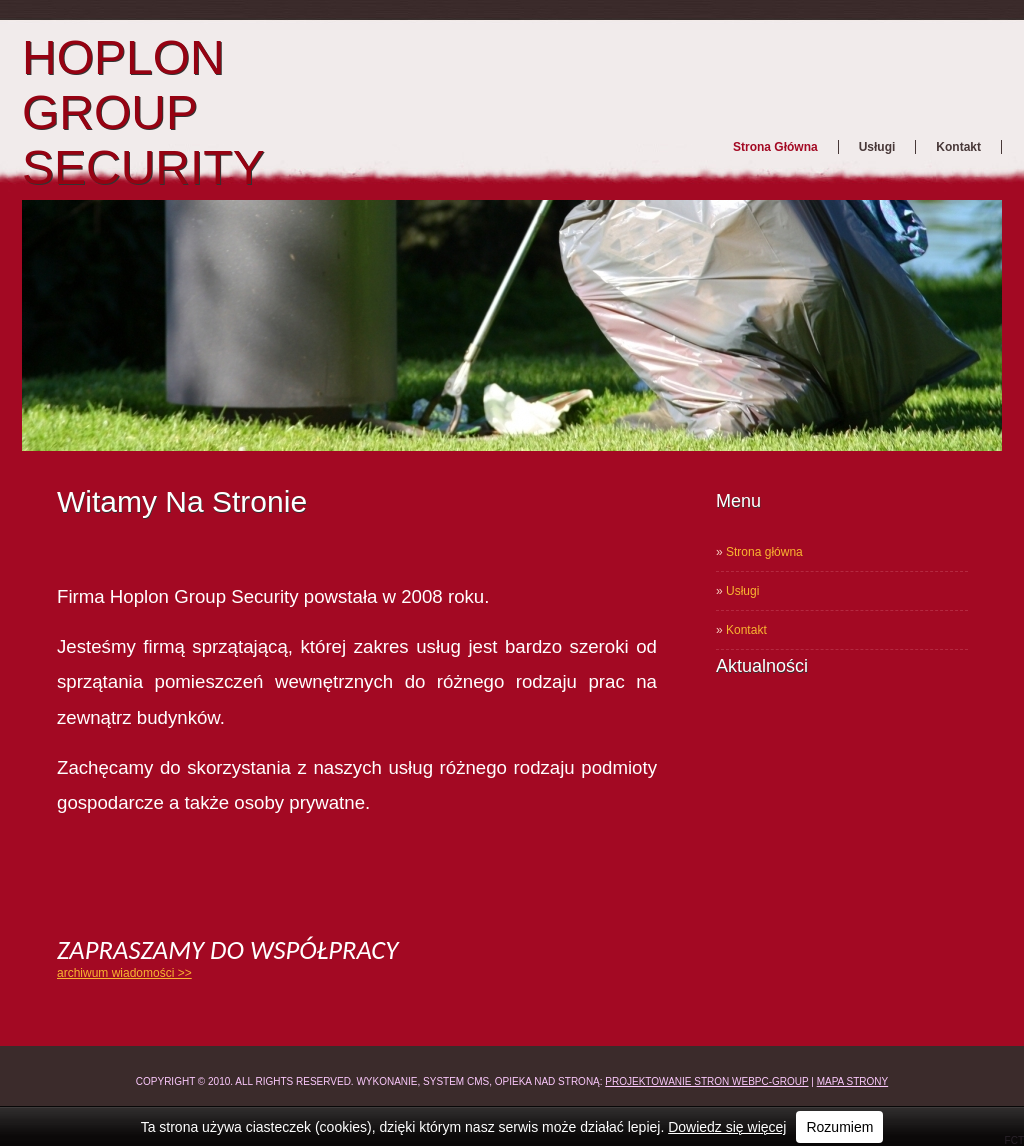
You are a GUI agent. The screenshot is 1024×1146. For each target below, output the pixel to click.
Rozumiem (839, 1127)
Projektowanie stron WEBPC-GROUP (706, 1081)
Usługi (877, 147)
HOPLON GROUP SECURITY (143, 112)
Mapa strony (853, 1081)
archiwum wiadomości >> (124, 973)
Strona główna (775, 147)
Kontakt (958, 147)
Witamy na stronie (182, 501)
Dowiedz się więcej (727, 1127)
